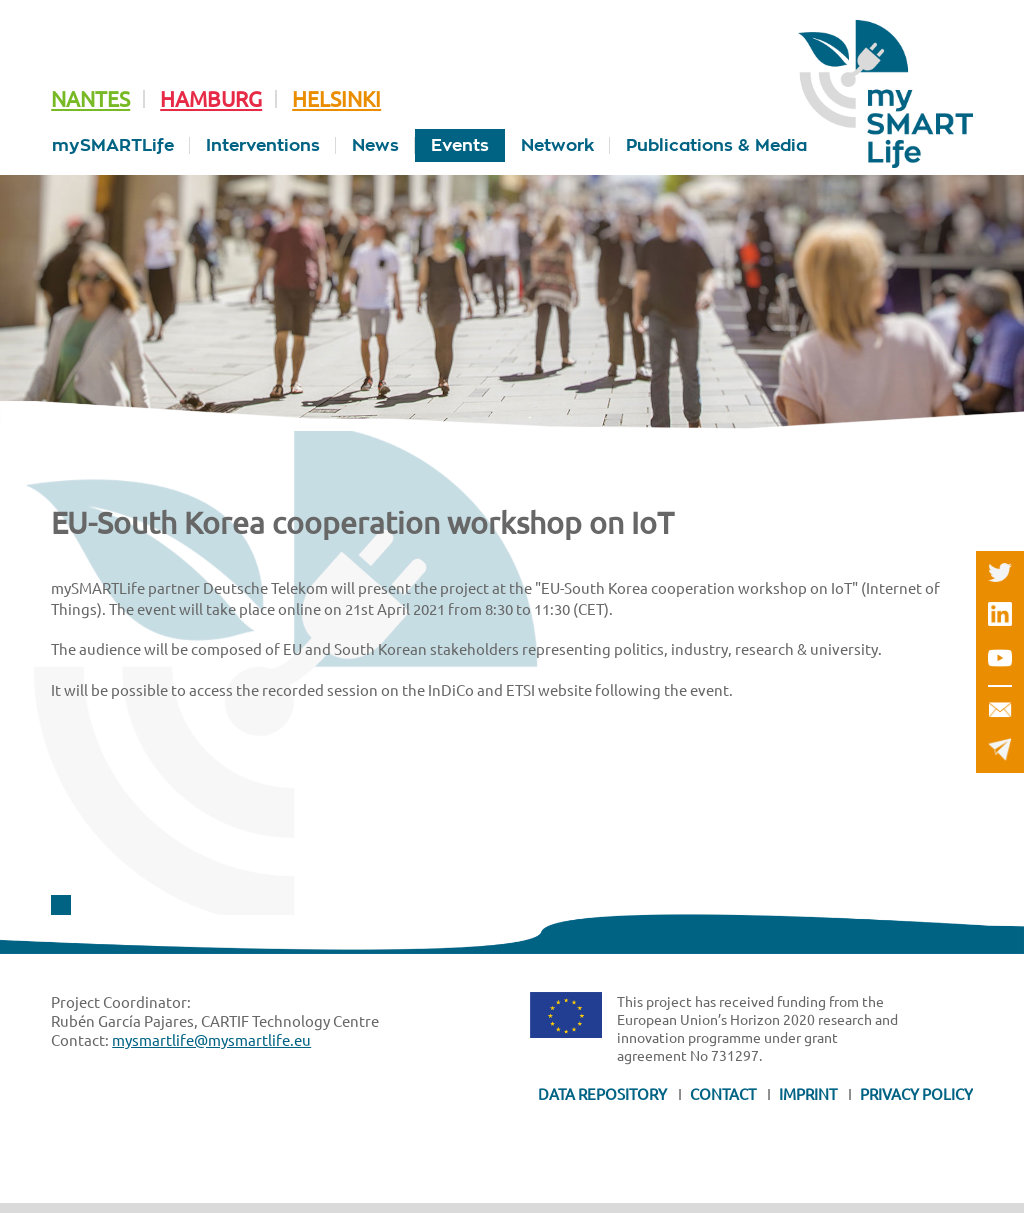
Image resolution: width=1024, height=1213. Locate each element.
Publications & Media (716, 145)
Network (557, 145)
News (375, 145)
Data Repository (602, 1093)
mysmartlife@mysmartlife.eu (211, 1039)
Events (460, 145)
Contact (723, 1093)
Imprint (808, 1093)
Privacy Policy (916, 1093)
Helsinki (336, 98)
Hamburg (211, 98)
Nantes (90, 98)
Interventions (263, 145)
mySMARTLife (113, 145)
